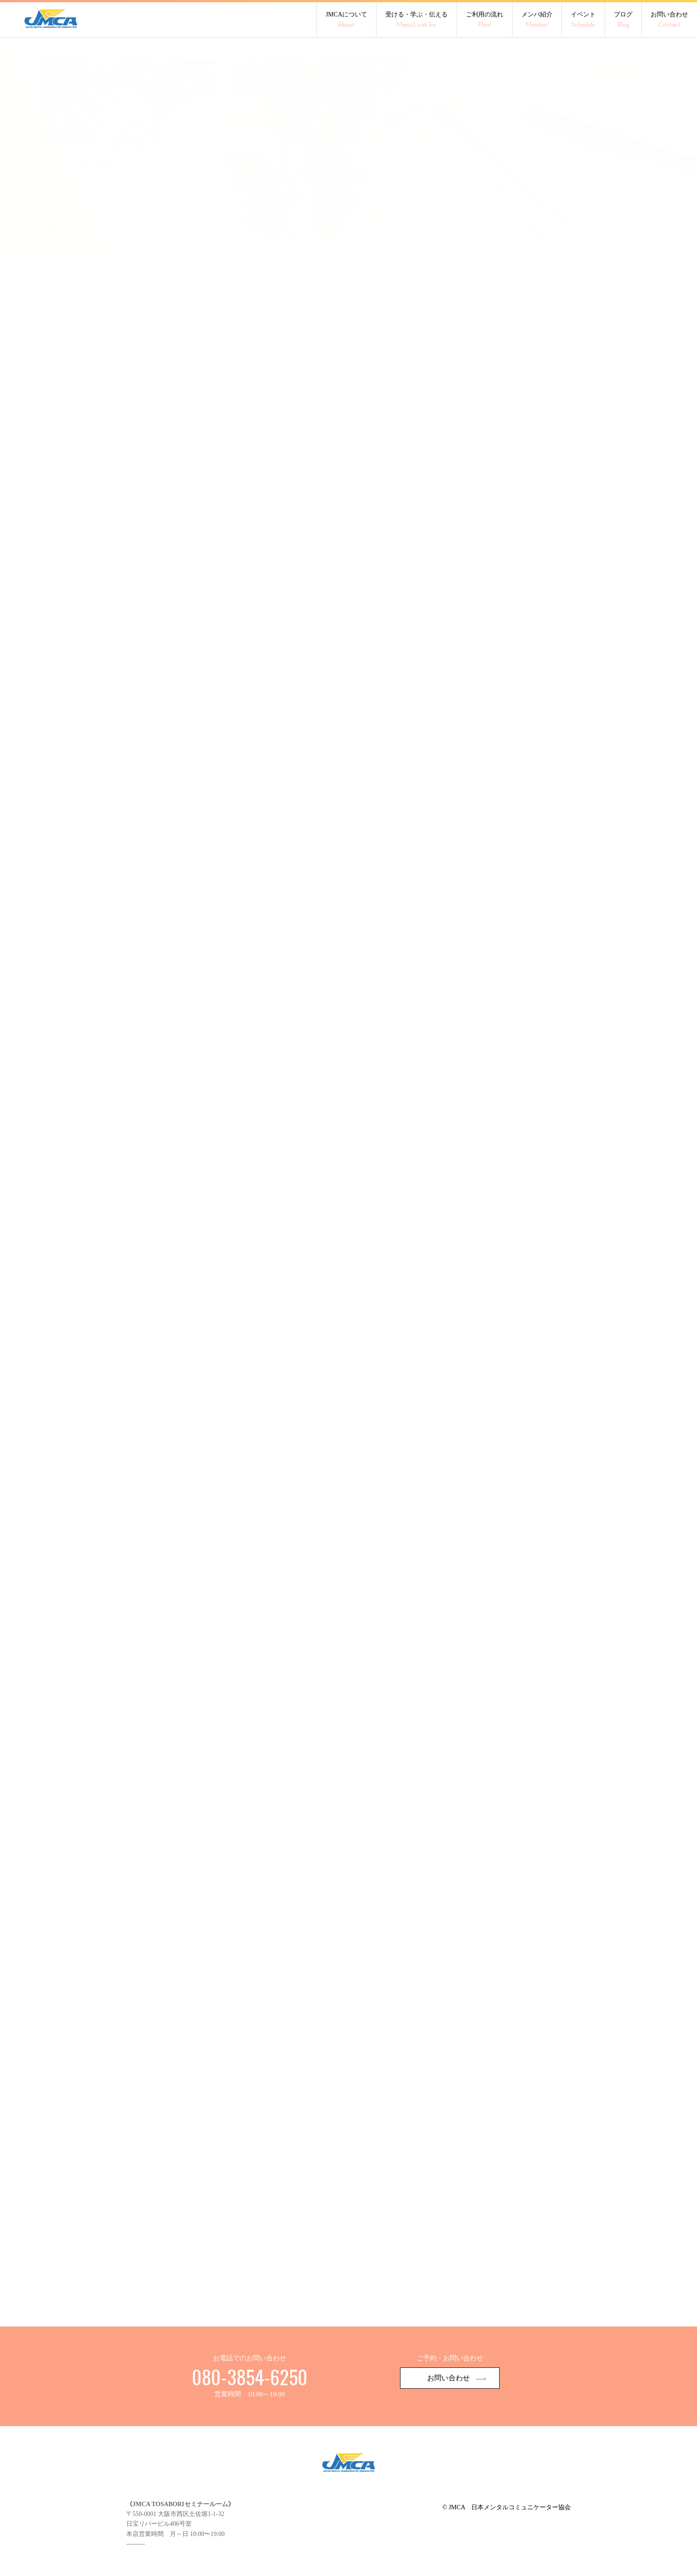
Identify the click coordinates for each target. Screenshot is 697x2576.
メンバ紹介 (537, 20)
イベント (583, 20)
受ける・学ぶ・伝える (416, 20)
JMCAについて (346, 20)
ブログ (623, 20)
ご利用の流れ (484, 20)
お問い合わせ (669, 20)
